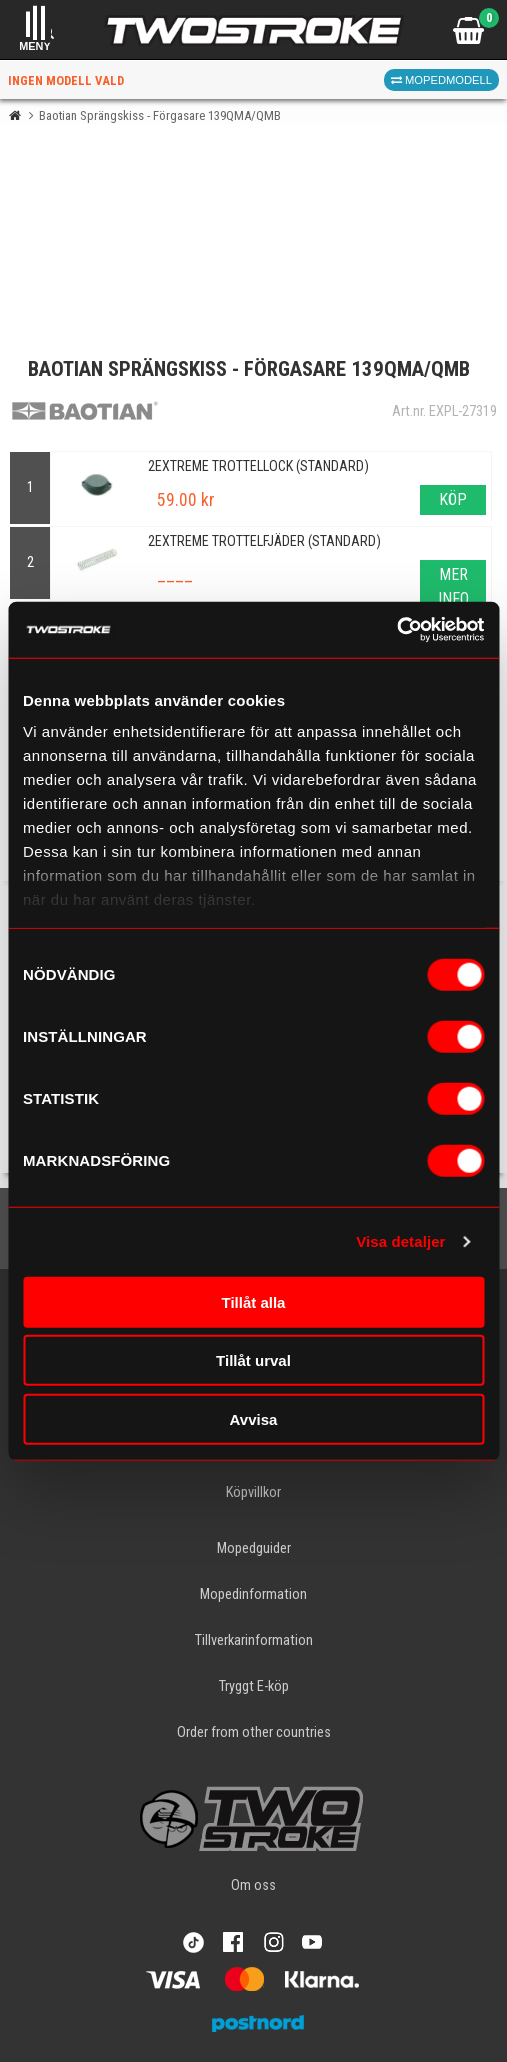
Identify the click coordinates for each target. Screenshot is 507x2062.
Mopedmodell (441, 80)
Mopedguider (254, 1548)
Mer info (453, 586)
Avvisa (254, 1418)
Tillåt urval (253, 1360)
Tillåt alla (254, 1301)
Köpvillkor (253, 1492)
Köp (453, 499)
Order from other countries (254, 1732)
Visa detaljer (400, 1241)
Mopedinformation (253, 1594)
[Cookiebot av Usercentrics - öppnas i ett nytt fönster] (396, 630)
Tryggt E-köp (254, 1686)
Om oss (253, 1885)
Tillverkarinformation (254, 1640)
